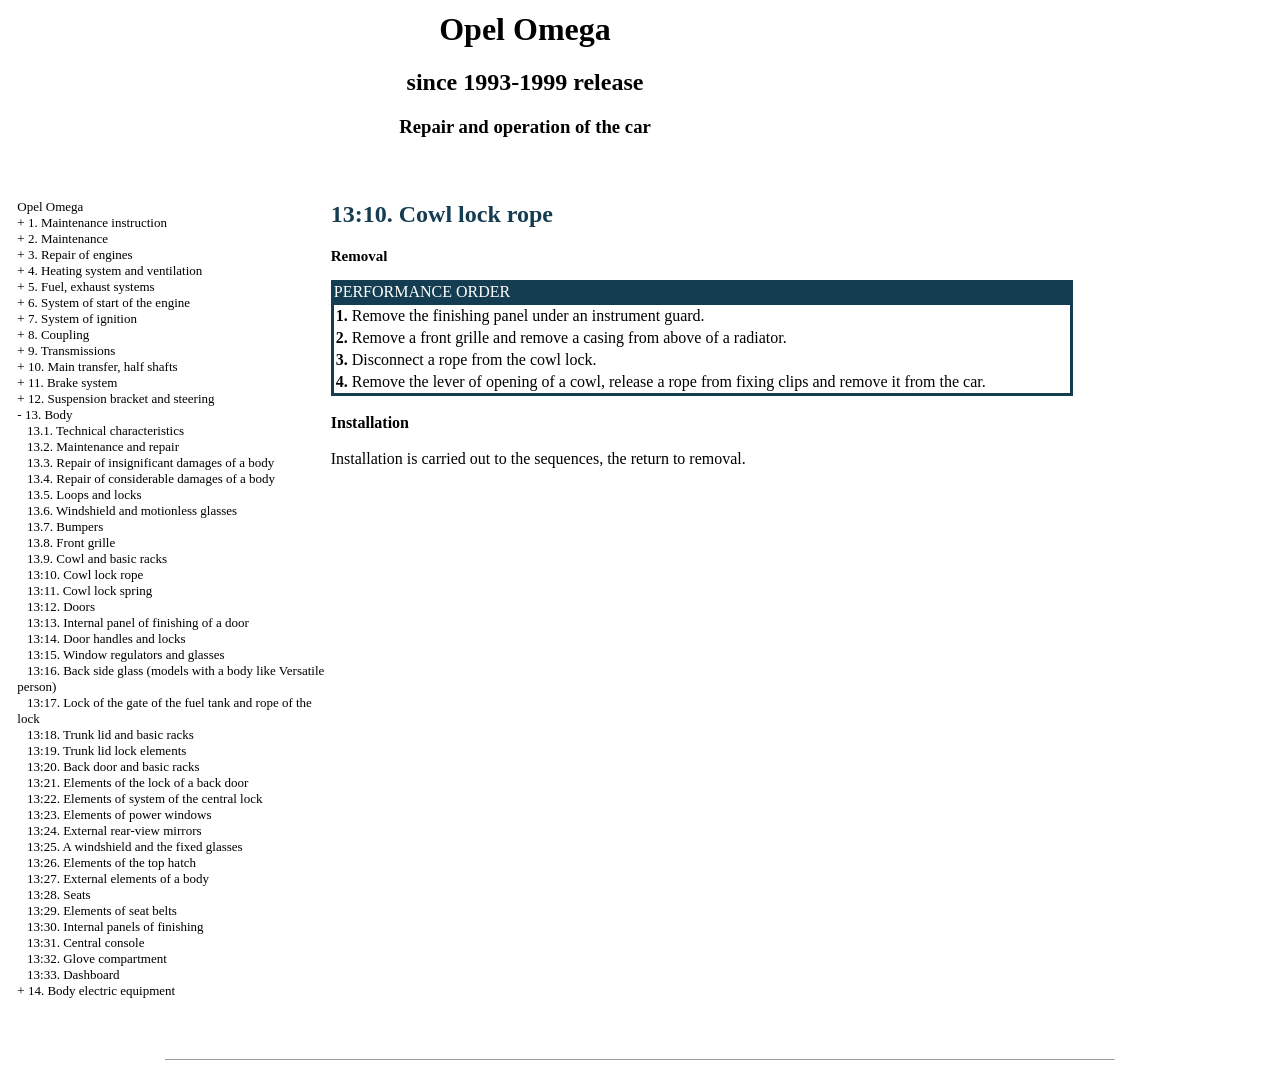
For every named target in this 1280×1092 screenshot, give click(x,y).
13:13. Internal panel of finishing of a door (138, 622)
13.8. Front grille (71, 542)
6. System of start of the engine (109, 302)
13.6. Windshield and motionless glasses (132, 510)
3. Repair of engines (80, 254)
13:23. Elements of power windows (119, 814)
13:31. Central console (85, 942)
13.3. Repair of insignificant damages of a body (150, 462)
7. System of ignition (82, 318)
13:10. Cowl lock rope (85, 574)
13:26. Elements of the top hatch (111, 862)
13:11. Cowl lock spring (89, 590)
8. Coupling (58, 334)
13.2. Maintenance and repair (103, 446)
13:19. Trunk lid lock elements (106, 750)
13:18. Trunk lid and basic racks (110, 734)
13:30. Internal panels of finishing (115, 926)
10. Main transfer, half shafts (103, 366)
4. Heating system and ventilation (115, 270)
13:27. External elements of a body (118, 878)
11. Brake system (72, 382)
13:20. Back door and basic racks (113, 766)
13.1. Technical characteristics (105, 430)
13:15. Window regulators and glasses (125, 654)
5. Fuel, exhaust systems (91, 286)
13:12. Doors (61, 606)
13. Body (49, 414)
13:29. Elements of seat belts (102, 910)
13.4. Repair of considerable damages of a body (151, 478)
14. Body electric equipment (101, 990)
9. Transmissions (71, 350)
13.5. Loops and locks (84, 494)
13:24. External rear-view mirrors (114, 830)
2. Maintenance (68, 238)
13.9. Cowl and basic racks (97, 558)
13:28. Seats (59, 894)
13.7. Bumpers (65, 526)
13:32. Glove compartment (97, 958)
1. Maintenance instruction (97, 222)
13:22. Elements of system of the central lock (144, 798)
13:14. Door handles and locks (106, 638)
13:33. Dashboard (73, 974)
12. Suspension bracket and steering (121, 398)
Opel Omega (50, 206)
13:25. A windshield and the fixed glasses (135, 846)
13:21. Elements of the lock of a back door (137, 782)
